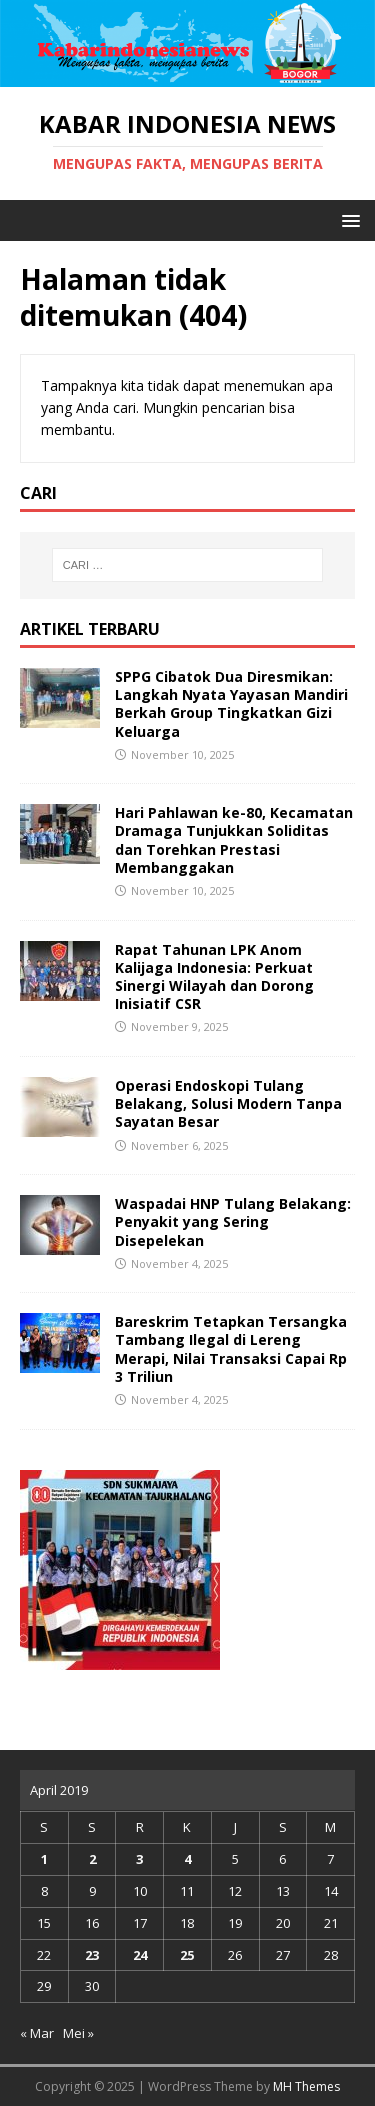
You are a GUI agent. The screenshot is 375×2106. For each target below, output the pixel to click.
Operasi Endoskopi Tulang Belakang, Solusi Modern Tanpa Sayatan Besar (228, 1103)
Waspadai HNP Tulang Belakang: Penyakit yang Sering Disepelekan (233, 1221)
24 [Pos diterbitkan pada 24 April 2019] (140, 1955)
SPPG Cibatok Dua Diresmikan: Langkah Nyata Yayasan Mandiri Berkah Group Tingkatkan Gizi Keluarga (231, 704)
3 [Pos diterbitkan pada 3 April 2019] (139, 1859)
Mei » (78, 2033)
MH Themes (306, 2086)
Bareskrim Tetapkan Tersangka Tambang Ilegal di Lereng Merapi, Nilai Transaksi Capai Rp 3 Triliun (231, 1349)
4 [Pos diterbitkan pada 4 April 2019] (187, 1859)
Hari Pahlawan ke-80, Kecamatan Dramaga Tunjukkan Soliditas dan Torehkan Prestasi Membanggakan (234, 840)
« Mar (37, 2033)
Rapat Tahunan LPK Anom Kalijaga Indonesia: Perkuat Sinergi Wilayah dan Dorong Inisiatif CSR (214, 977)
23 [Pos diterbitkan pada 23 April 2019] (92, 1955)
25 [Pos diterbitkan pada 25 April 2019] (187, 1955)
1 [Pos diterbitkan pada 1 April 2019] (44, 1859)
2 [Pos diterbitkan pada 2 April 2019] (92, 1859)
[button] (347, 219)
